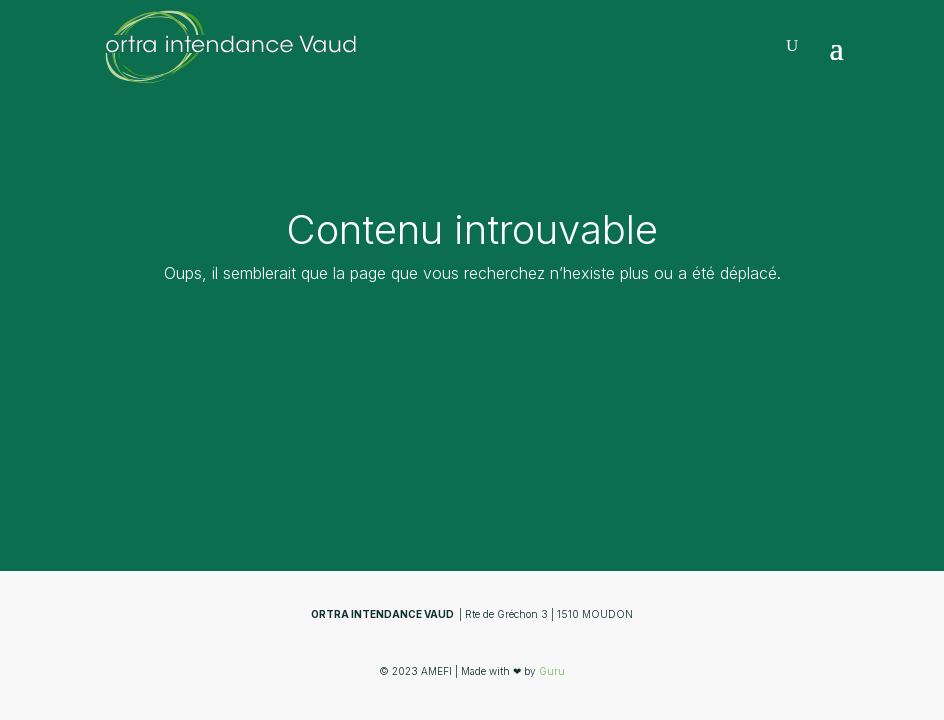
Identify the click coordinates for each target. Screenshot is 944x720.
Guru (552, 671)
